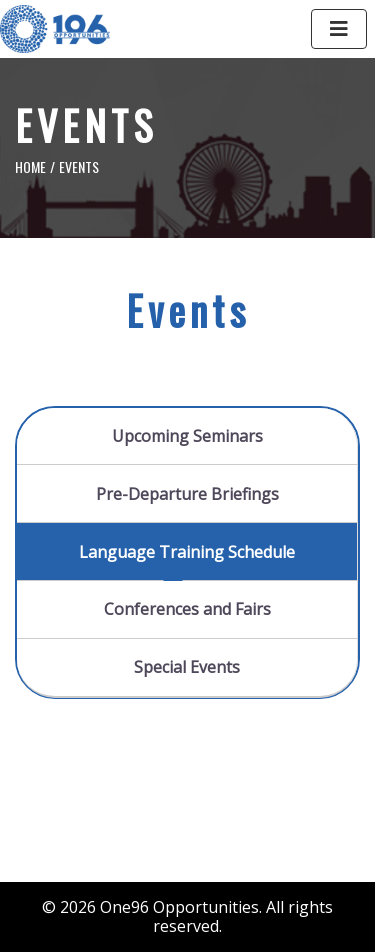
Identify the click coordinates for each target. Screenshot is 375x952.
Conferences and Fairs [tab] (187, 609)
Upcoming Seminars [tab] (187, 436)
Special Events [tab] (187, 667)
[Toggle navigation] (339, 29)
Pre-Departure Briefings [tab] (187, 494)
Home (30, 166)
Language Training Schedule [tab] (187, 552)
